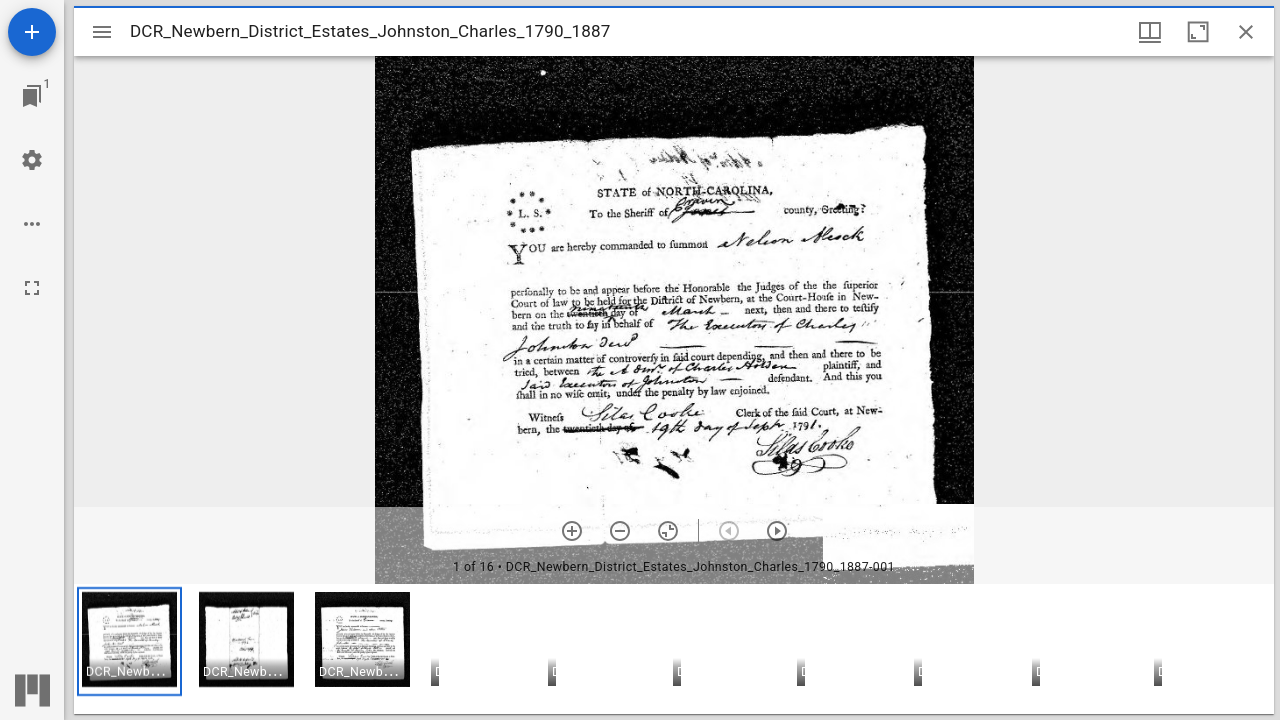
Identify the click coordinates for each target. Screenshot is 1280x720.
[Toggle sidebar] (102, 32)
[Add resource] (32, 32)
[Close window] (1246, 32)
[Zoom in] (572, 531)
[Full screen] (32, 288)
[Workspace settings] (32, 160)
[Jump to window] (32, 96)
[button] (129, 641)
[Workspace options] (32, 224)
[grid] (674, 649)
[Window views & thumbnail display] (1150, 32)
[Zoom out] (620, 531)
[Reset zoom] (668, 531)
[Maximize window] (1198, 32)
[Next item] (777, 531)
